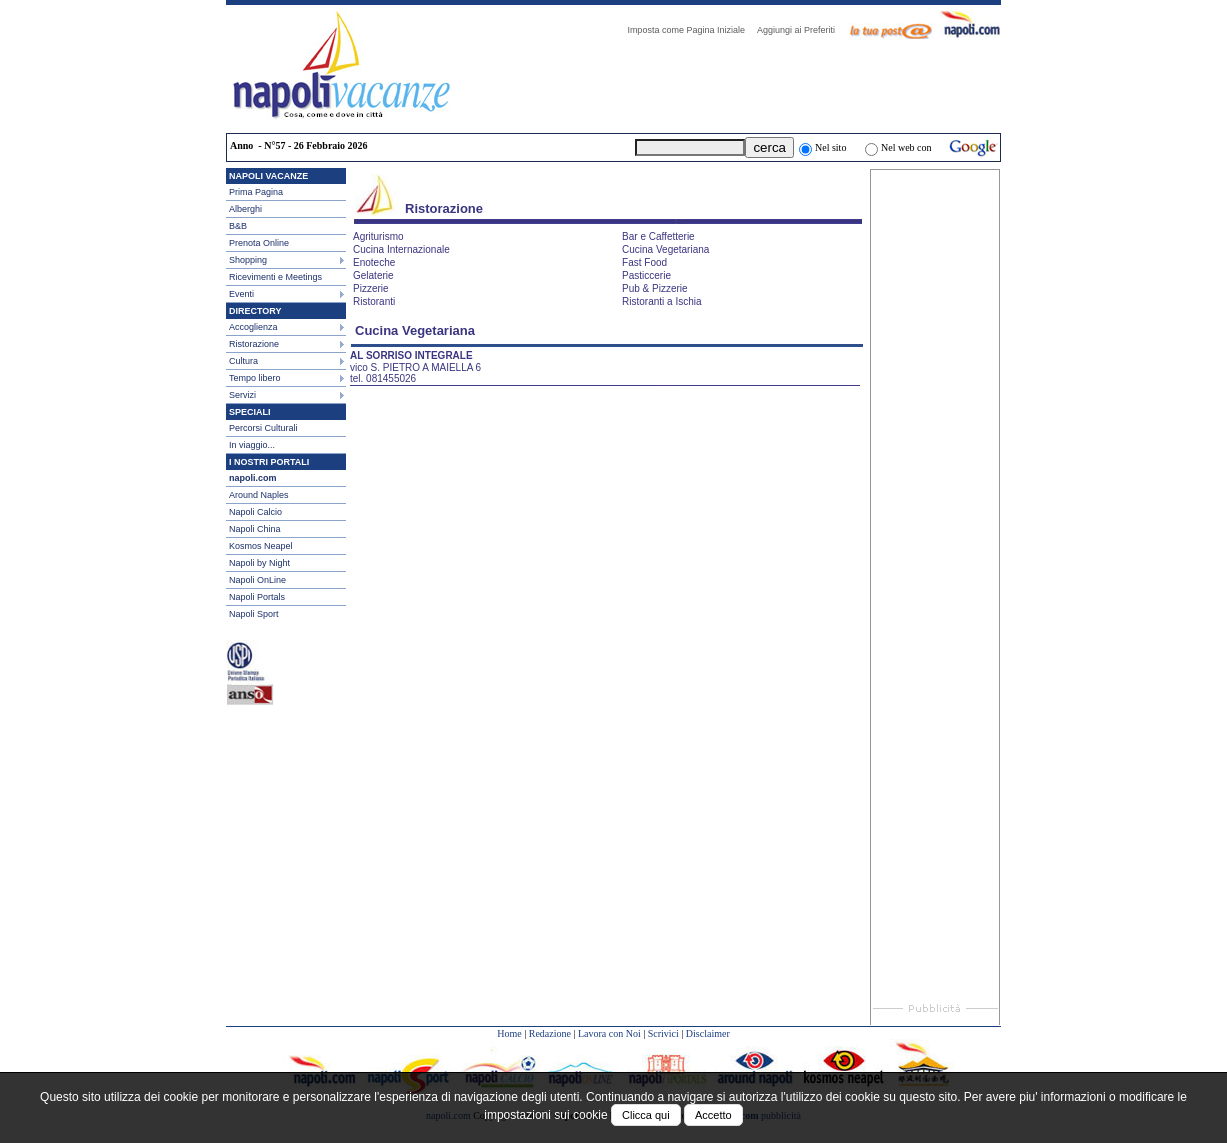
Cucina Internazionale (401, 249)
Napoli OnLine (257, 580)
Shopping (248, 260)
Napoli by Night (259, 563)
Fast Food (644, 262)
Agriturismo (378, 236)
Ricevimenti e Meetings (275, 277)
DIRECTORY (255, 311)
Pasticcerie (646, 275)
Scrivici (663, 1033)
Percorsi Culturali (263, 428)
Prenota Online (259, 243)
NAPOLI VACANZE (268, 176)
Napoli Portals (257, 597)
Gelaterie (373, 275)
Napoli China (255, 529)
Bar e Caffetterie (658, 236)
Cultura (243, 361)
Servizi (242, 395)
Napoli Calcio (255, 512)
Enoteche (374, 262)
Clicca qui (646, 1115)
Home (509, 1033)
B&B (238, 226)
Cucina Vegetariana (665, 249)
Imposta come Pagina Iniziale (691, 30)
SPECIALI (250, 412)
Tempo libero (255, 378)
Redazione (550, 1033)
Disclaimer (708, 1033)
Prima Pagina (256, 192)
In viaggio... (252, 445)
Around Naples (259, 495)
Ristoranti (374, 301)
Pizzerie (371, 288)
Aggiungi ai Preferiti (801, 30)
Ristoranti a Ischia (661, 301)
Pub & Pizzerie (655, 288)
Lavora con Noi (609, 1033)
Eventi (241, 294)
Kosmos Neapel (261, 546)
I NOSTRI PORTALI (269, 462)
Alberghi (245, 209)
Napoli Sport (254, 614)
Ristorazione (254, 344)
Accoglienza (253, 327)
